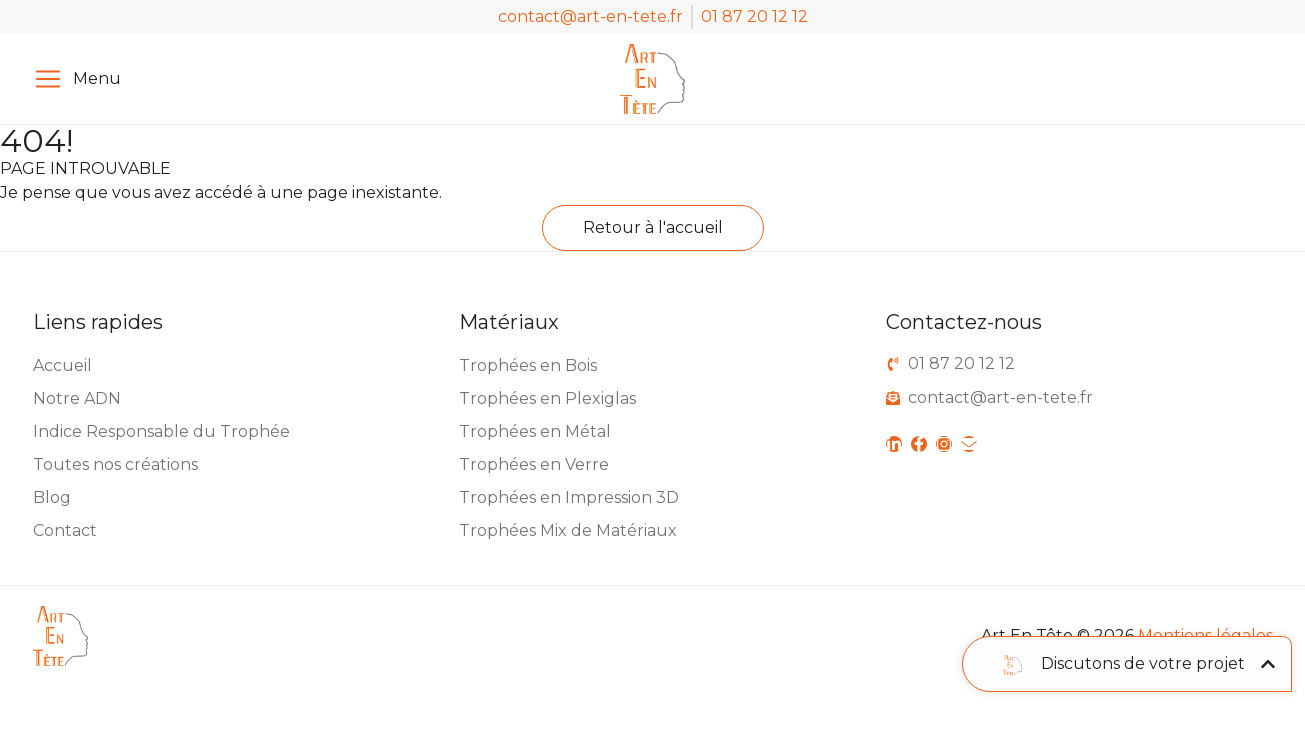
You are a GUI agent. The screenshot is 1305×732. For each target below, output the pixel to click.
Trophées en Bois (528, 365)
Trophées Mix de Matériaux (568, 530)
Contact (65, 530)
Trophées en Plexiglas (547, 398)
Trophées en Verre (534, 464)
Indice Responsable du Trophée (161, 431)
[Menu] (48, 79)
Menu (97, 78)
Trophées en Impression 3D (569, 497)
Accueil (62, 365)
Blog (52, 497)
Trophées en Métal (535, 431)
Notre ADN (77, 398)
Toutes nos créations (115, 464)
